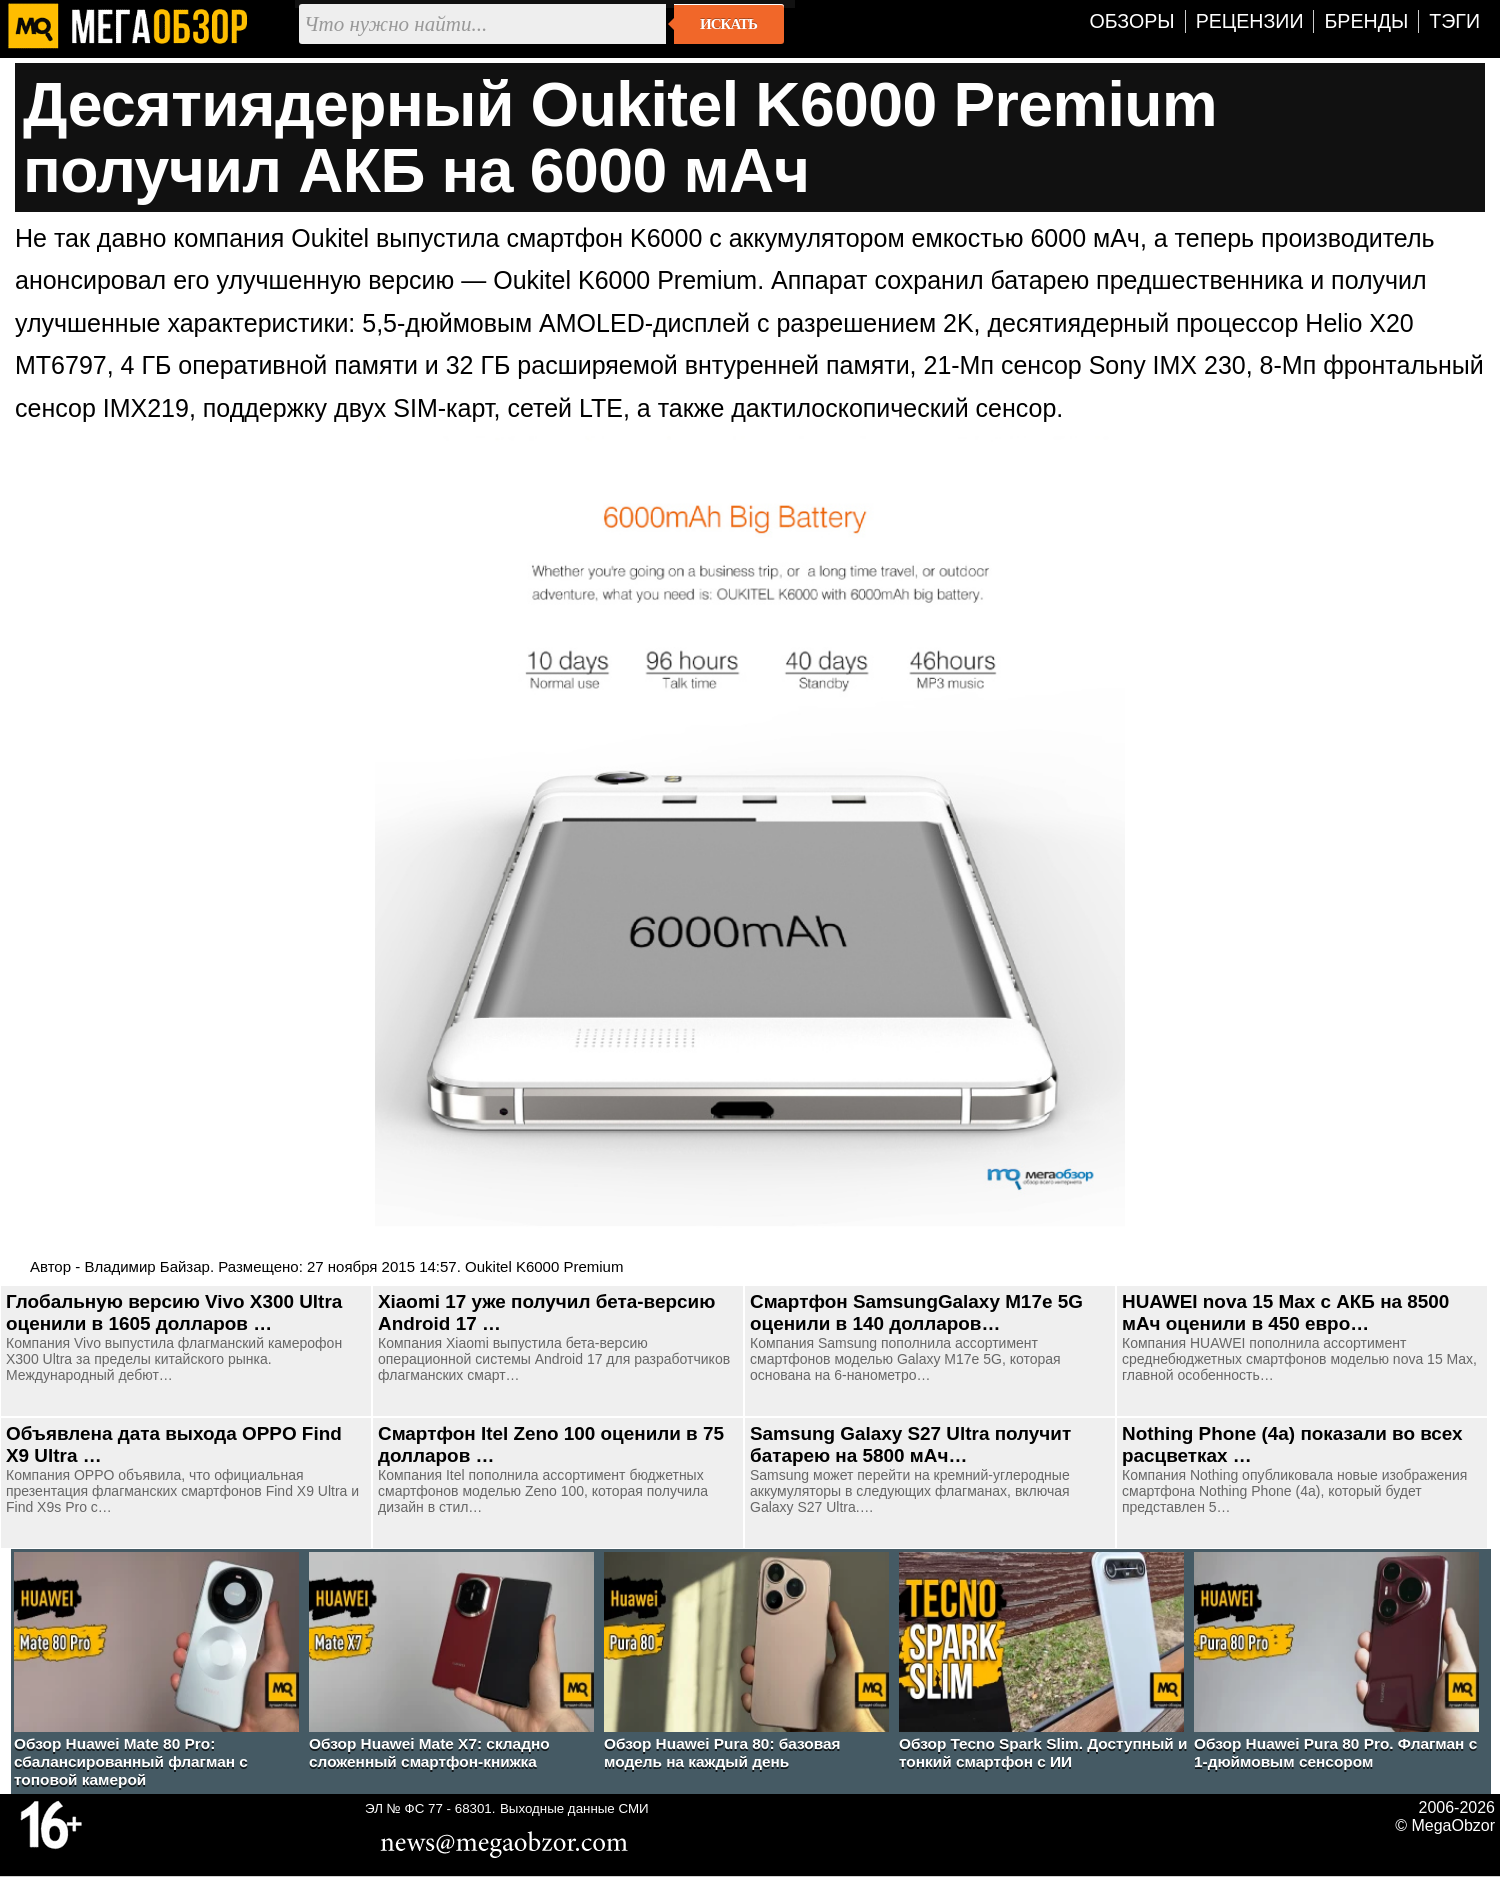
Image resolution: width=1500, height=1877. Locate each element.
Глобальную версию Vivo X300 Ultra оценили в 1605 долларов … (174, 1312)
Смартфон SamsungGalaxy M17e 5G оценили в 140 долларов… (916, 1312)
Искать (728, 24)
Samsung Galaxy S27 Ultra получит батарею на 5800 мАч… (910, 1444)
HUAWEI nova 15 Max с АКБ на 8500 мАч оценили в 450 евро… (1285, 1312)
